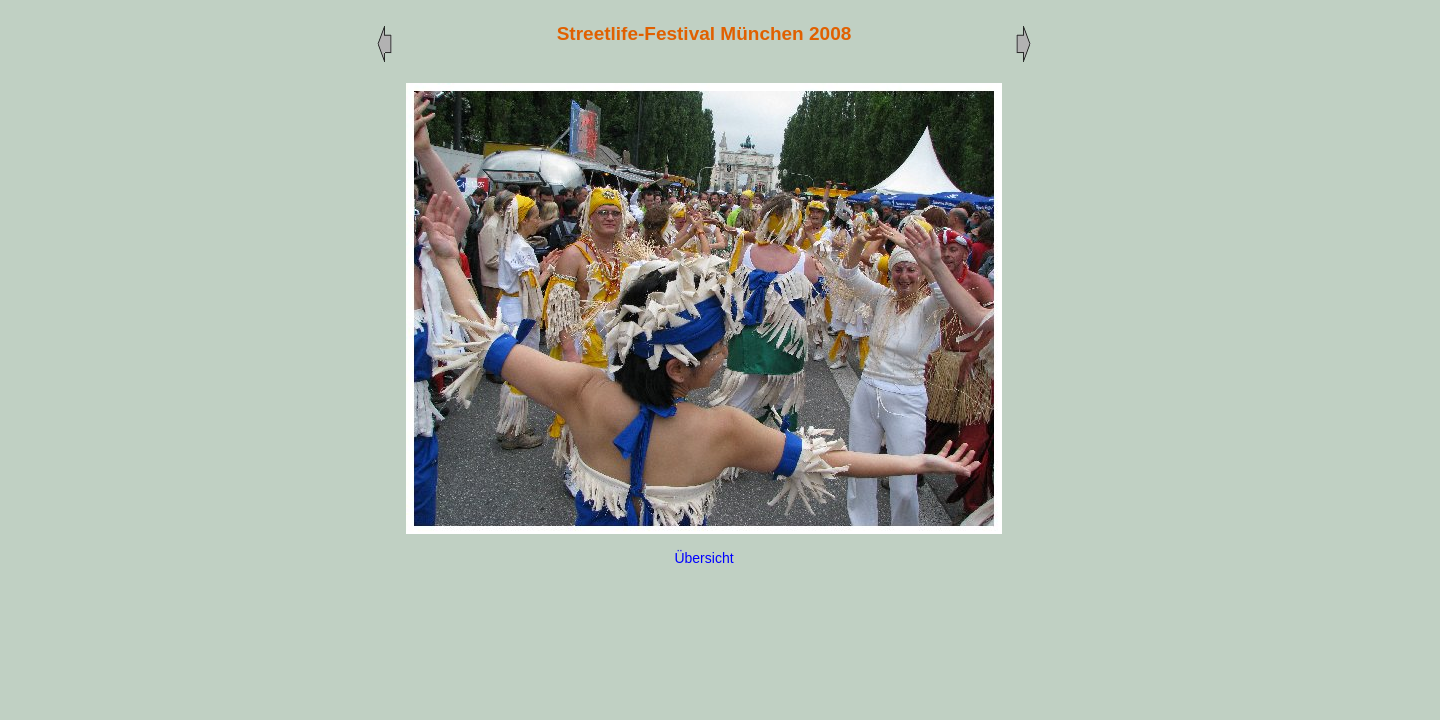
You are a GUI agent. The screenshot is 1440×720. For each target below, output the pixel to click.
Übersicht (703, 558)
